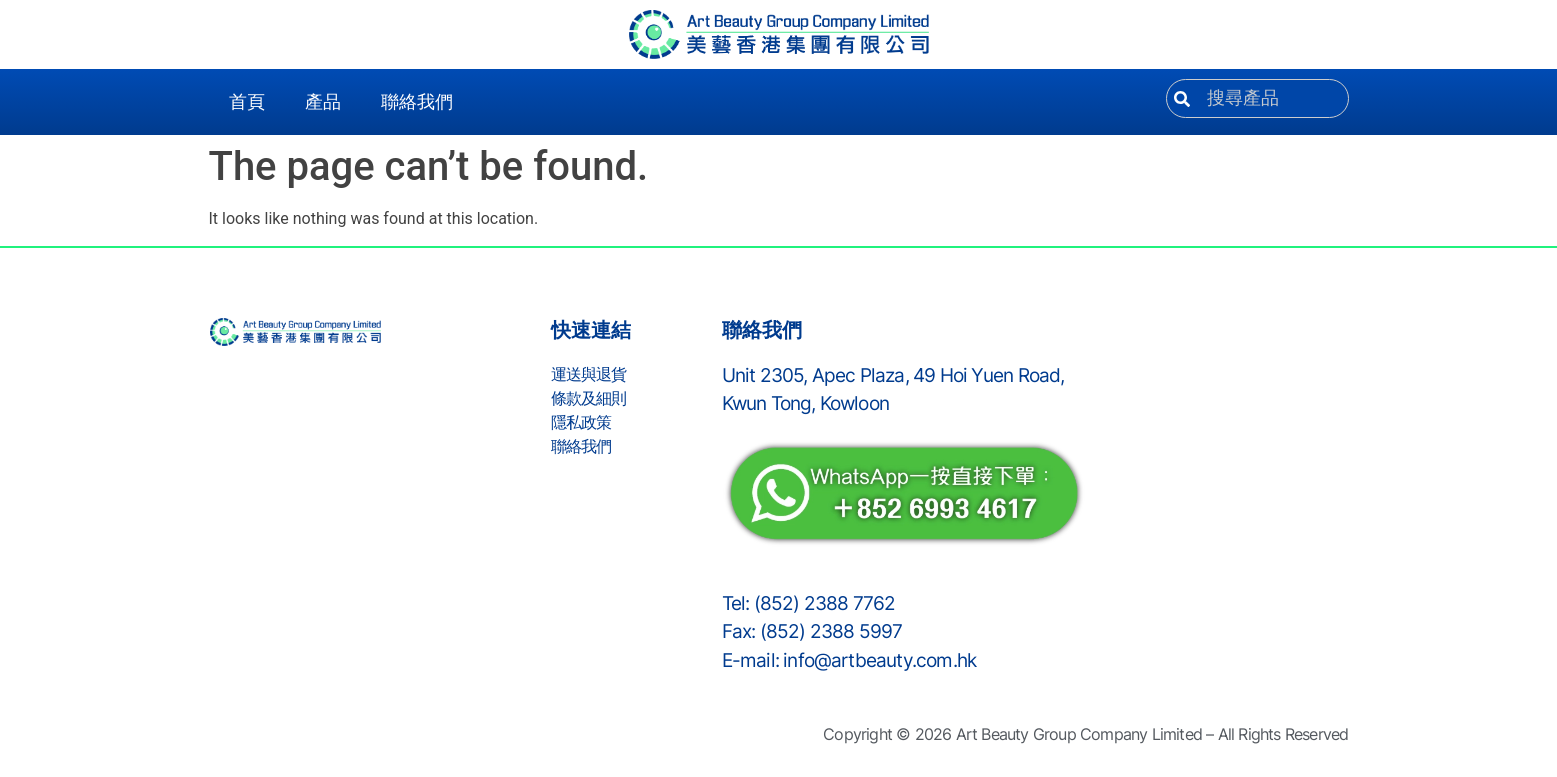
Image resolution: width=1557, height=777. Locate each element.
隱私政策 (581, 422)
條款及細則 (589, 398)
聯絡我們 (417, 102)
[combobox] (1257, 98)
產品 (323, 102)
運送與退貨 (589, 374)
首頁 (247, 102)
